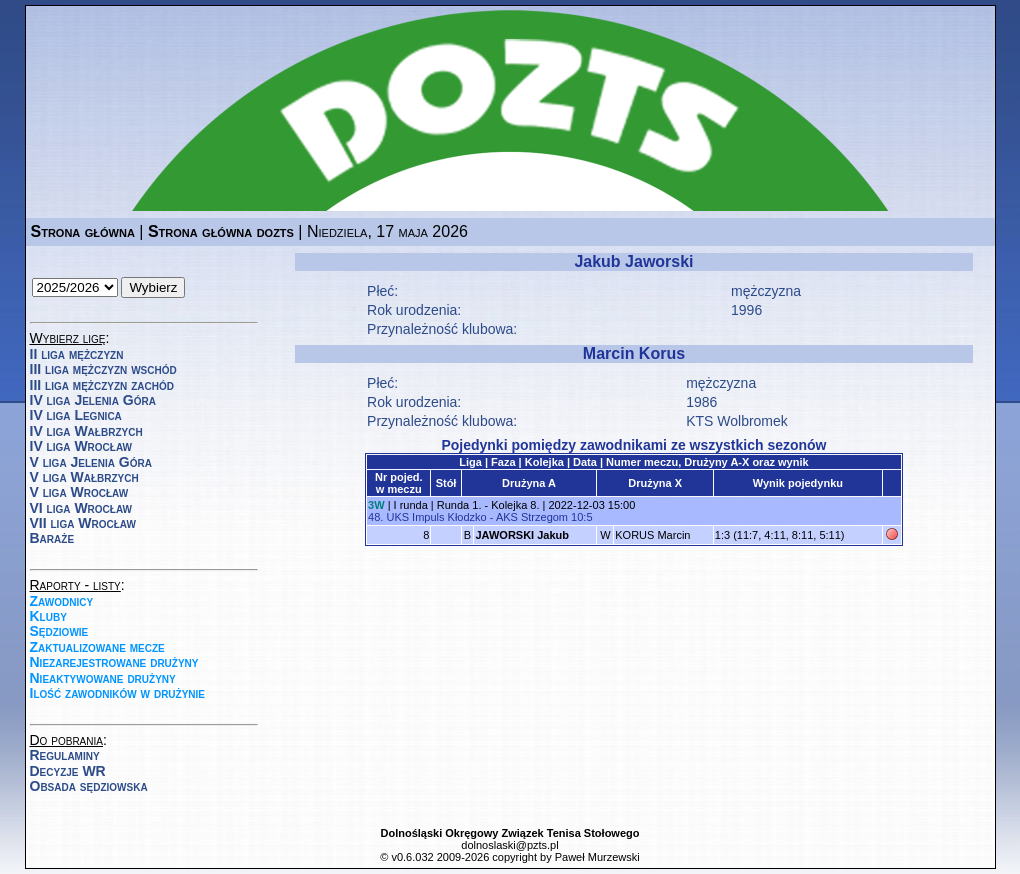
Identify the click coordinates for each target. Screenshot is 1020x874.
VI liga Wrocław (81, 508)
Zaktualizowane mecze (97, 647)
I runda (411, 505)
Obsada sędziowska (89, 786)
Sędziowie (59, 631)
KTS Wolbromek (737, 421)
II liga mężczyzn (77, 354)
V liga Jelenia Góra (91, 462)
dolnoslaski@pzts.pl (509, 845)
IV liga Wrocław (81, 446)
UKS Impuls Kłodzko (436, 517)
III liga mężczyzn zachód (102, 385)
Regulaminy (65, 755)
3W (376, 505)
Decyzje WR (68, 771)
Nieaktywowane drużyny (103, 678)
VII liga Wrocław (83, 523)
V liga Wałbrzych (84, 477)
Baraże (52, 538)
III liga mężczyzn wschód (103, 369)
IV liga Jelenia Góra (93, 400)
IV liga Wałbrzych (86, 431)
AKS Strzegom (532, 517)
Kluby (48, 616)
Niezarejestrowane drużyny (114, 662)
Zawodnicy (62, 601)
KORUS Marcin (652, 535)
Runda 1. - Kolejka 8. (488, 505)
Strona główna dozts (221, 231)
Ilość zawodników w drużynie (118, 693)
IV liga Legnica (76, 415)
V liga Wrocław (79, 492)
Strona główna (83, 231)
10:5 (581, 517)
